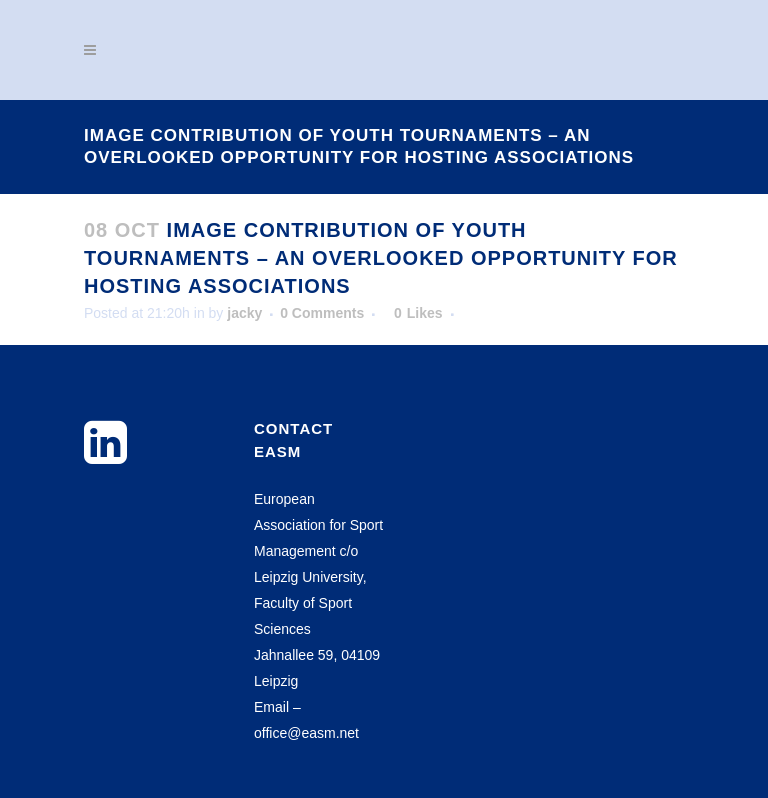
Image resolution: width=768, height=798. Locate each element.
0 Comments (322, 313)
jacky (244, 313)
